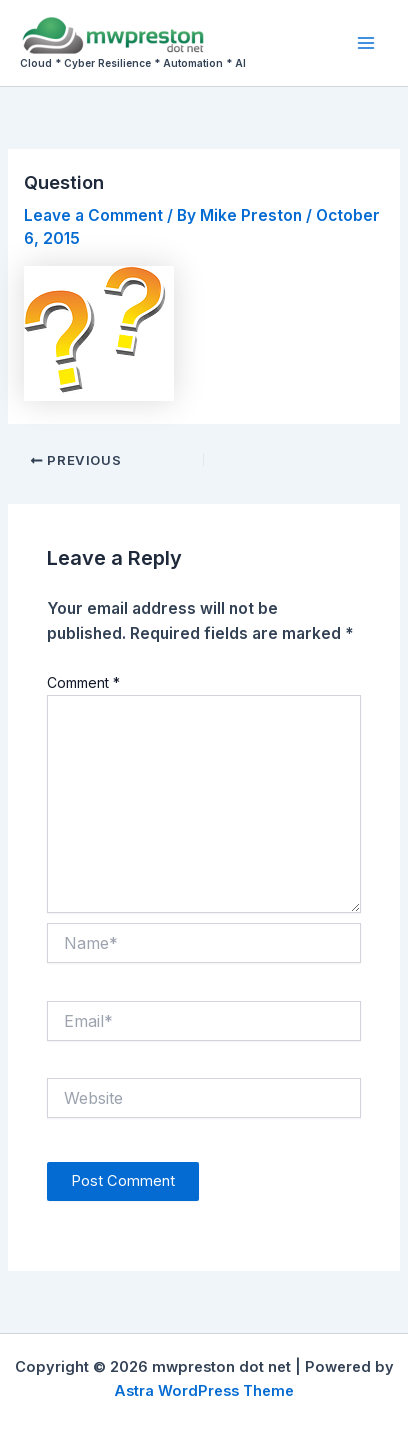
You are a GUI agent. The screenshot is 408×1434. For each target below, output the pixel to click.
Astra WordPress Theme (204, 1391)
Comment (83, 682)
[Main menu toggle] (366, 42)
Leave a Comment (93, 215)
